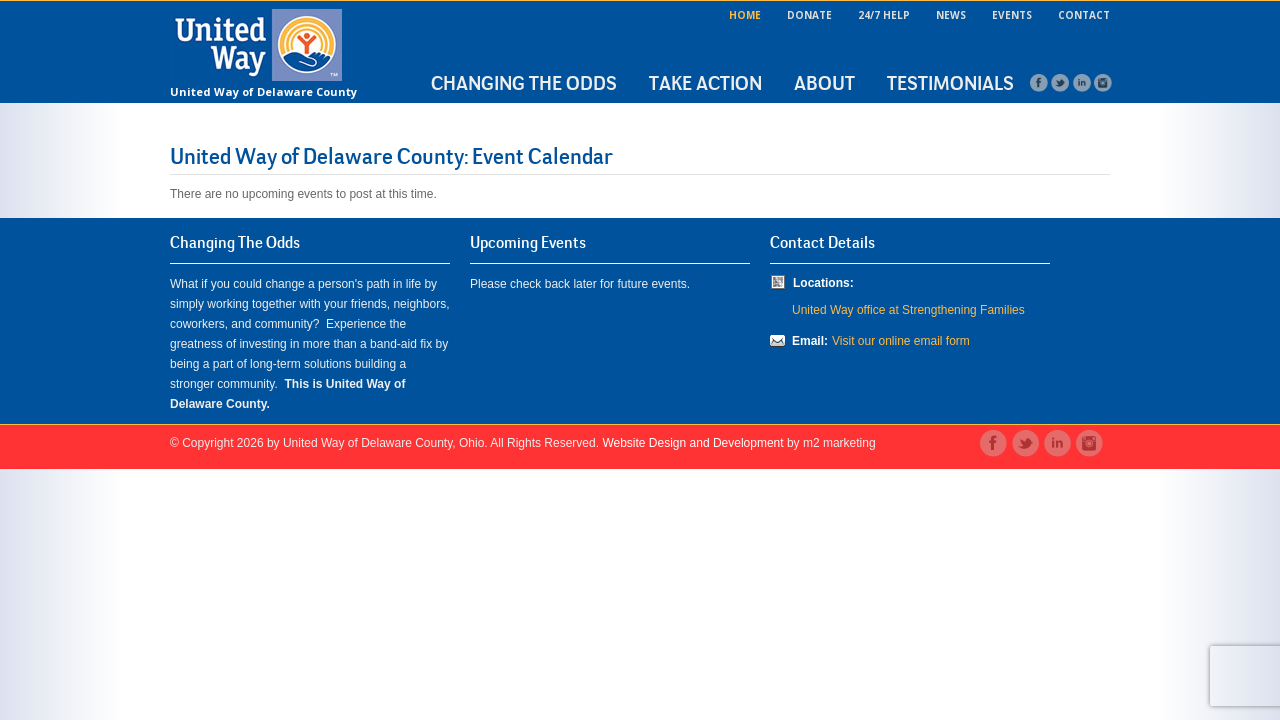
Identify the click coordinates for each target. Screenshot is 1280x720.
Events (1012, 15)
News (951, 15)
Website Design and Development (692, 443)
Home (745, 15)
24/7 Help (884, 15)
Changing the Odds (524, 83)
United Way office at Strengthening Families (908, 310)
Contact (1084, 15)
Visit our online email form (901, 341)
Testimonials (950, 83)
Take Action (705, 83)
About (824, 83)
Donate (809, 15)
